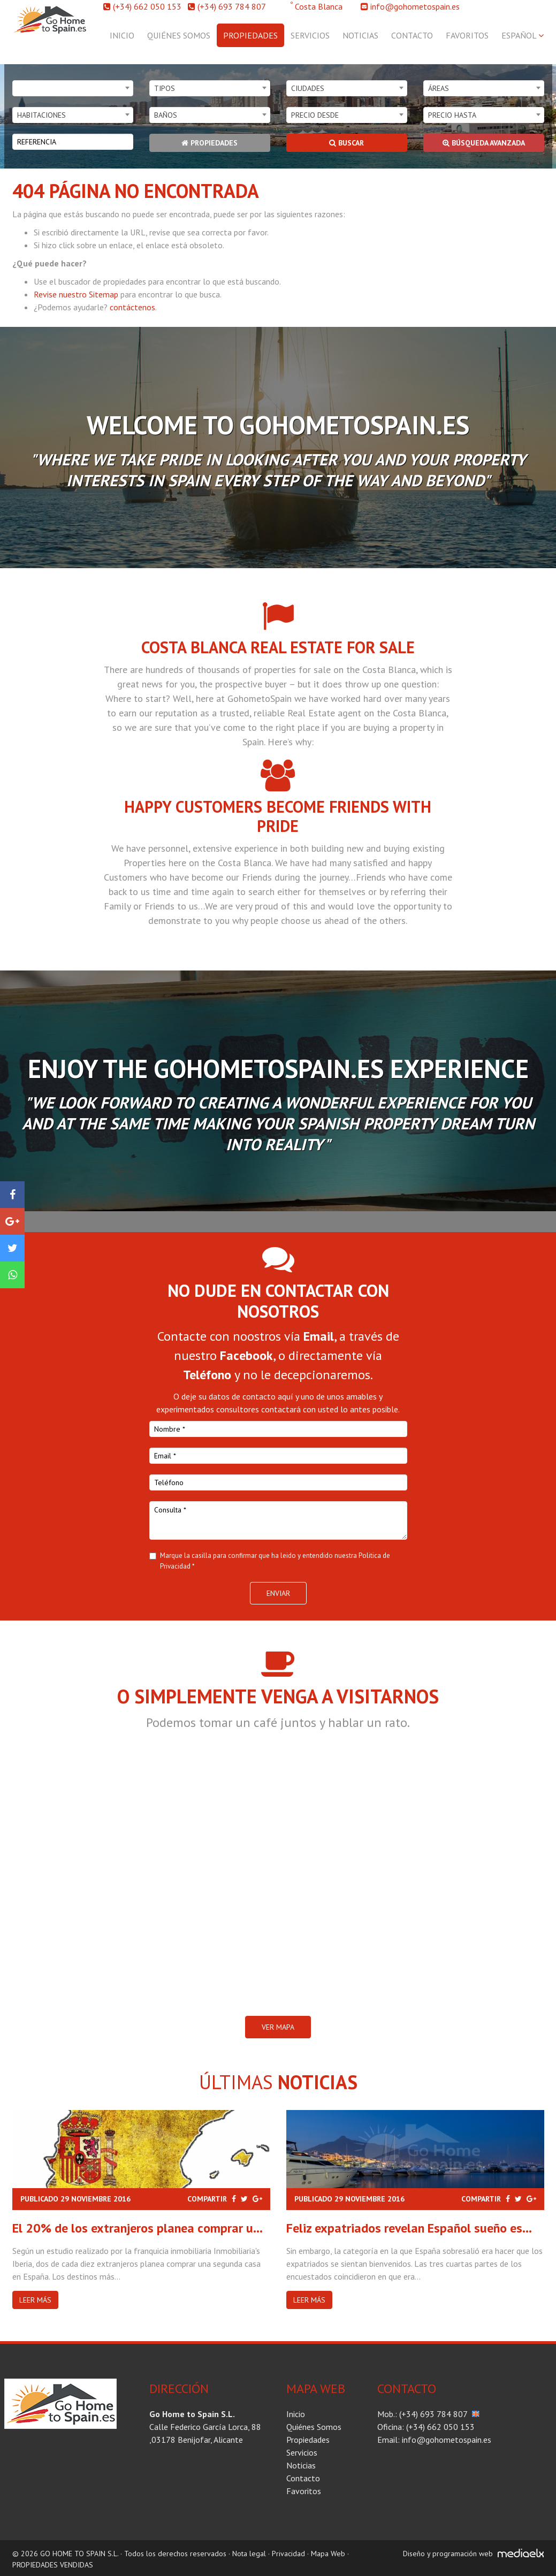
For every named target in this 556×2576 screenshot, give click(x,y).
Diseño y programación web (448, 2553)
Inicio (122, 35)
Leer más (35, 2300)
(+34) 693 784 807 (231, 6)
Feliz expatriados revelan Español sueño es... (409, 2228)
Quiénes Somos (178, 35)
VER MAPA (278, 2027)
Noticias (360, 35)
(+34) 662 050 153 (147, 6)
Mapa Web (328, 2553)
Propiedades (250, 35)
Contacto (412, 35)
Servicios (310, 35)
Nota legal (249, 2553)
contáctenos (132, 307)
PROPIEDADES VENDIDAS (52, 2565)
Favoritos (467, 35)
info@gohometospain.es (415, 6)
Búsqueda (484, 143)
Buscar (346, 143)
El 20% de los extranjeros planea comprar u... (137, 2228)
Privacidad (288, 2553)
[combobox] (72, 88)
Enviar (278, 1593)
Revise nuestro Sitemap (76, 294)
